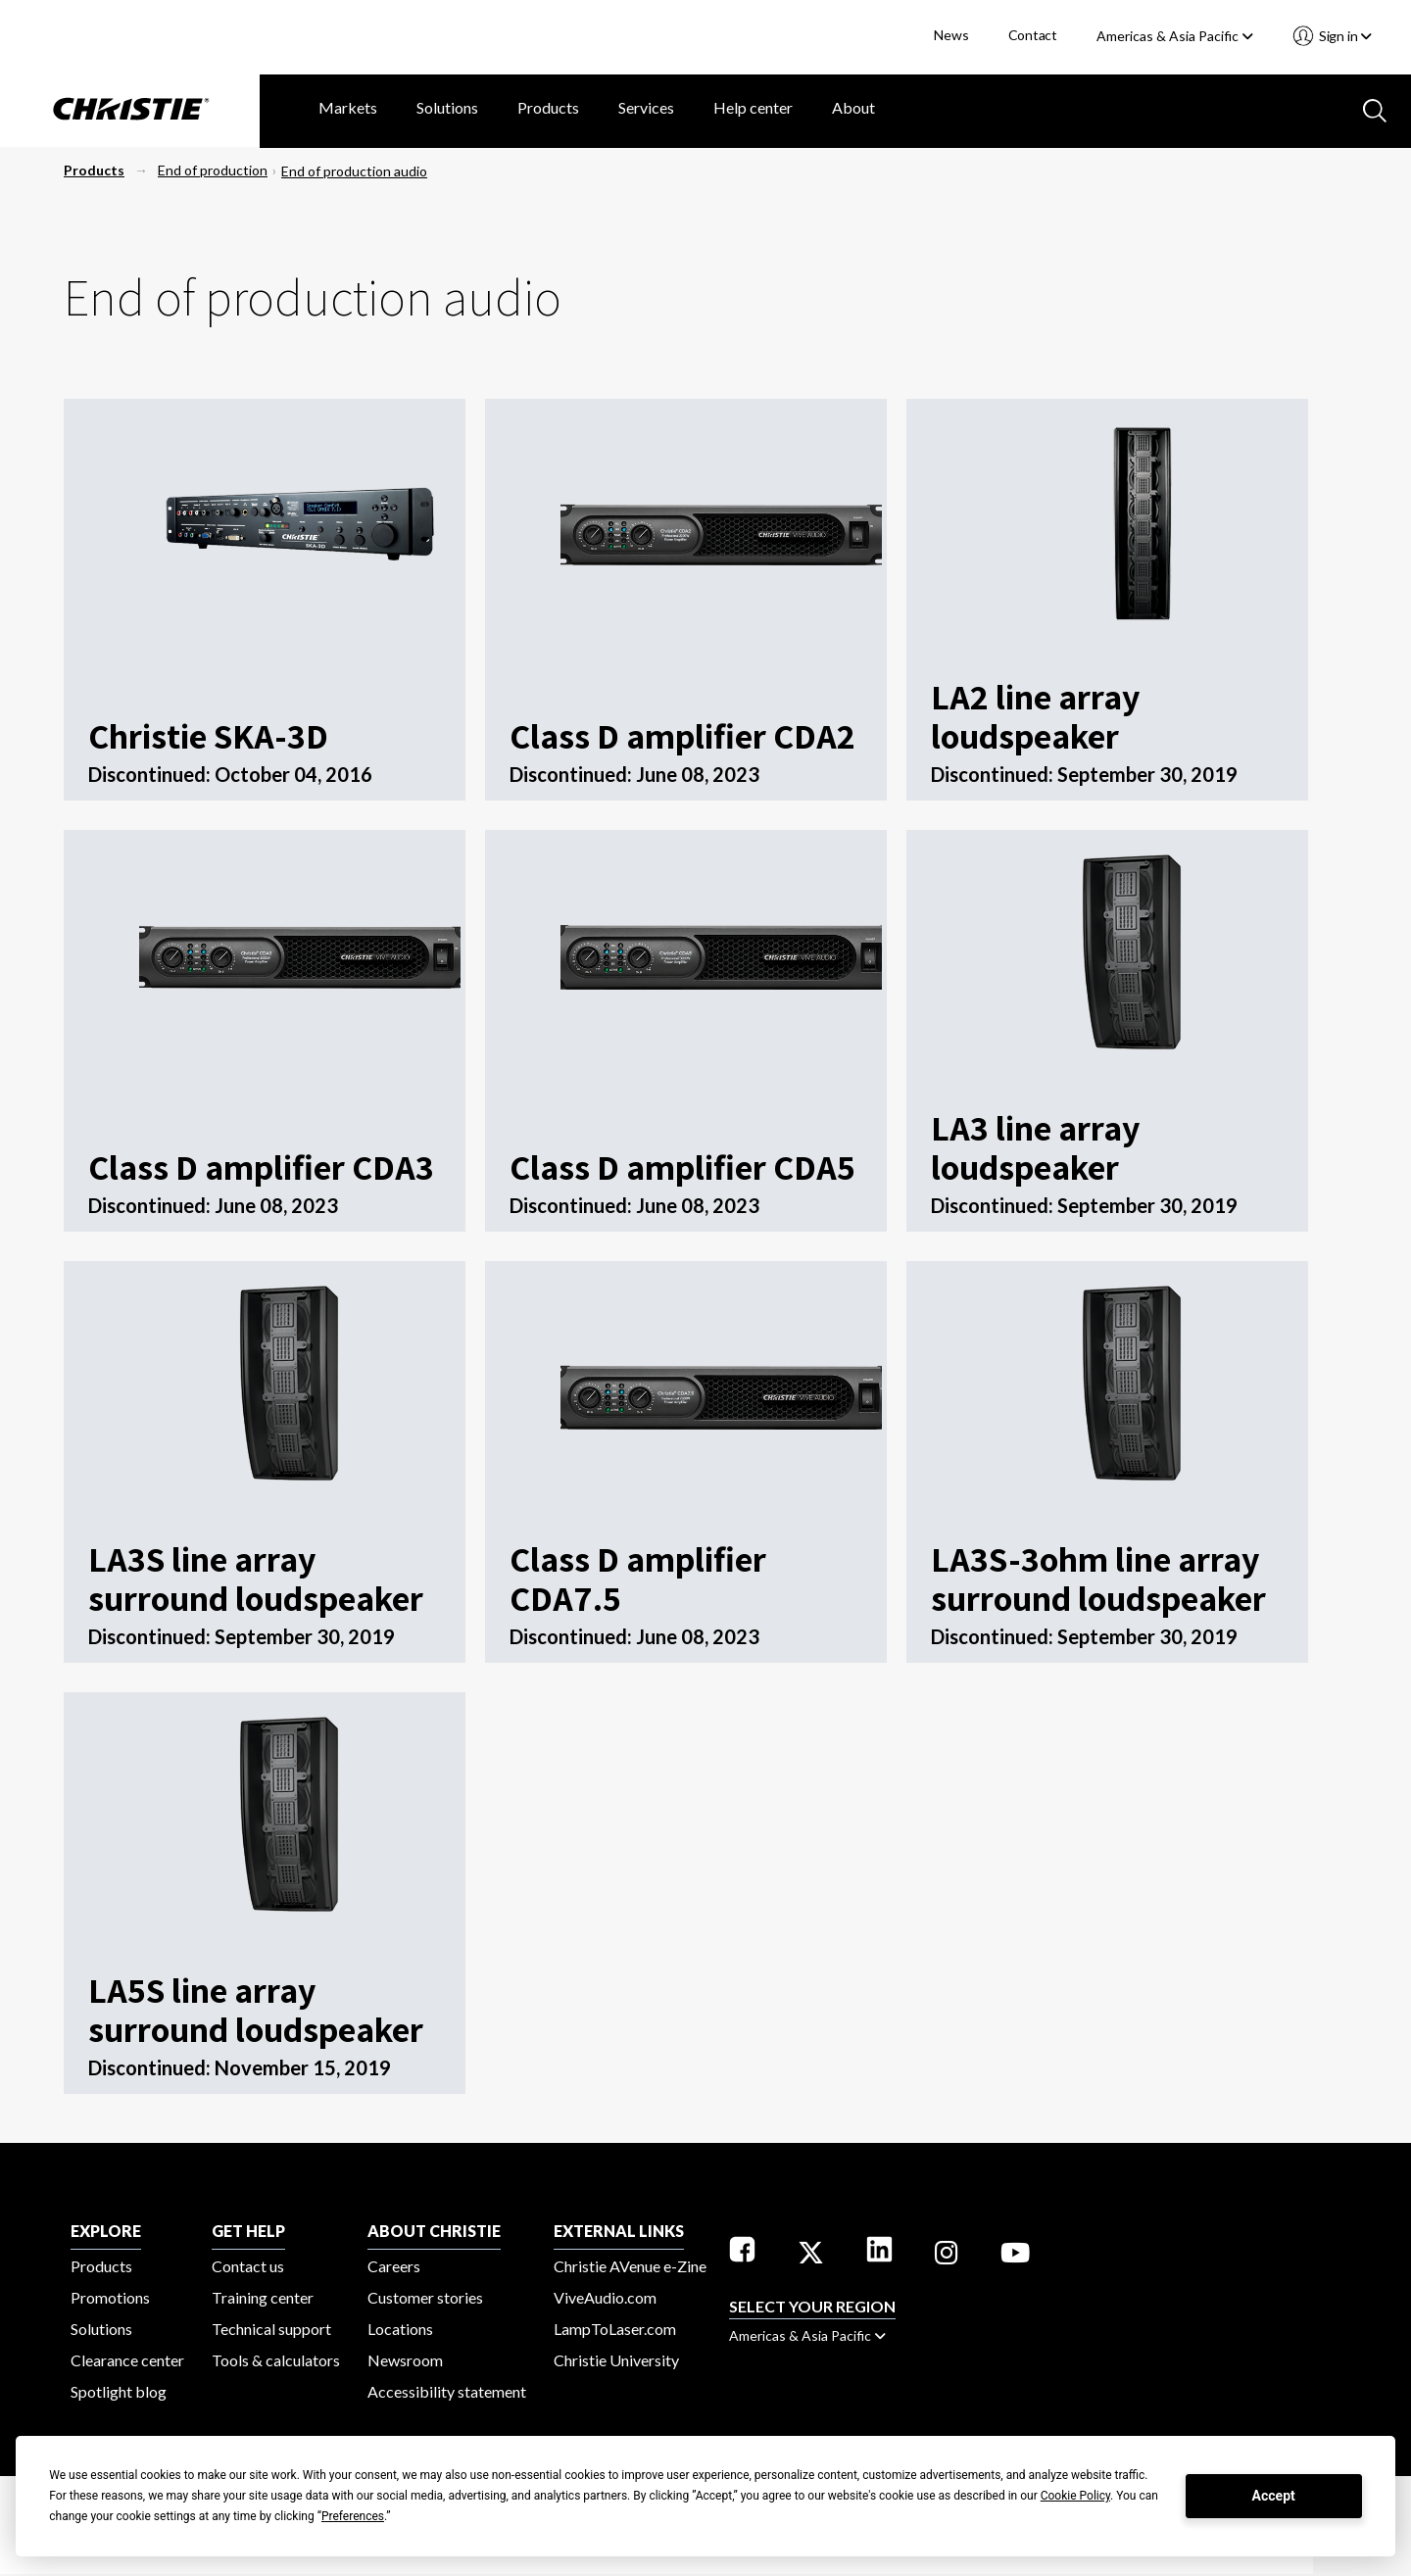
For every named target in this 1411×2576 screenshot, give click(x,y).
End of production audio (354, 171)
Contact (1033, 34)
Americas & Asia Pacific (1174, 35)
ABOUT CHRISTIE (434, 2230)
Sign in (1344, 35)
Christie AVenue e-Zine (630, 2266)
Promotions (110, 2297)
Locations (400, 2328)
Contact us (248, 2266)
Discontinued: (151, 774)
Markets (347, 107)
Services (646, 107)
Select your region (812, 2306)
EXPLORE (106, 2230)
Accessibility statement (446, 2391)
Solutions (447, 107)
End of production (213, 170)
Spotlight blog (119, 2391)
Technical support (271, 2328)
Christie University (616, 2360)
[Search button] (1373, 109)
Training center (263, 2297)
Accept (1273, 2495)
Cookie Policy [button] (1075, 2496)
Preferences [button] (352, 2516)
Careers (393, 2266)
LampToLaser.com (615, 2328)
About (853, 107)
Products (548, 107)
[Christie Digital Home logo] (130, 110)
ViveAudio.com (605, 2297)
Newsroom (405, 2360)
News (951, 34)
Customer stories (425, 2297)
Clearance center (127, 2360)
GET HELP (248, 2230)
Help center (753, 107)
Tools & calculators (276, 2360)
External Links (619, 2230)
